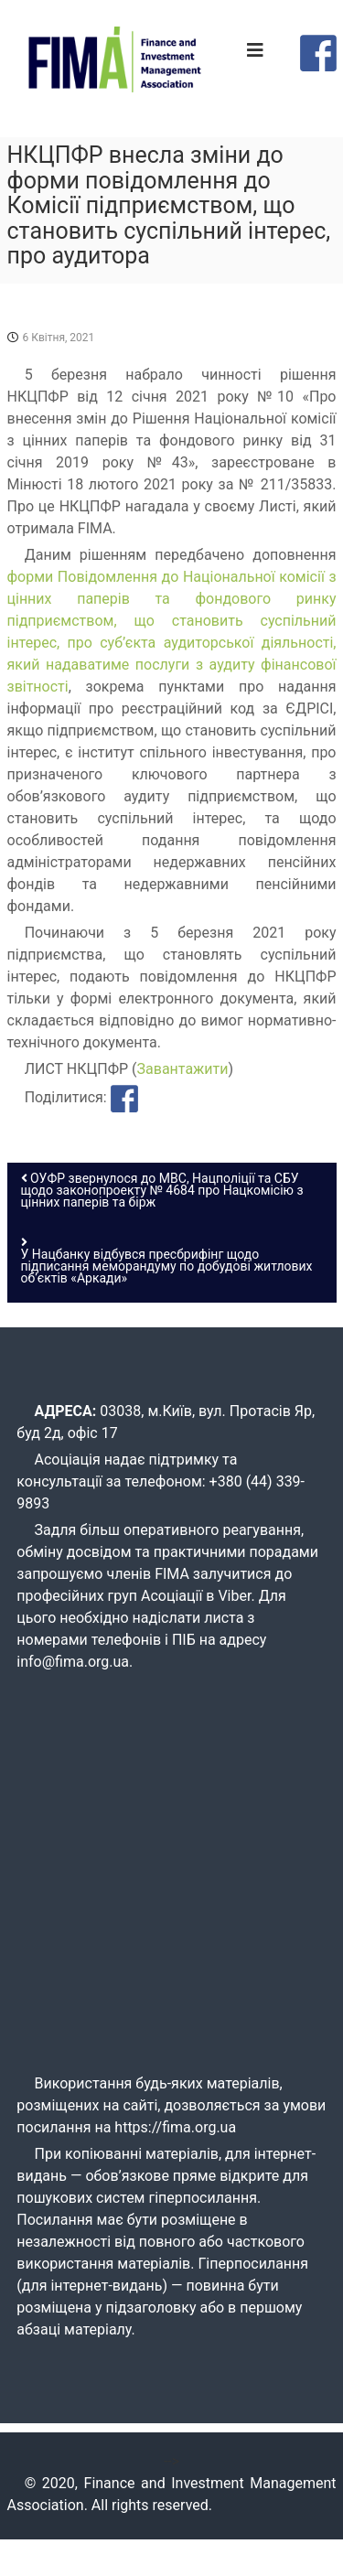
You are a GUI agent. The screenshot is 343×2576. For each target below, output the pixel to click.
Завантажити (183, 1069)
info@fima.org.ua (72, 1661)
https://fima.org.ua (175, 2127)
